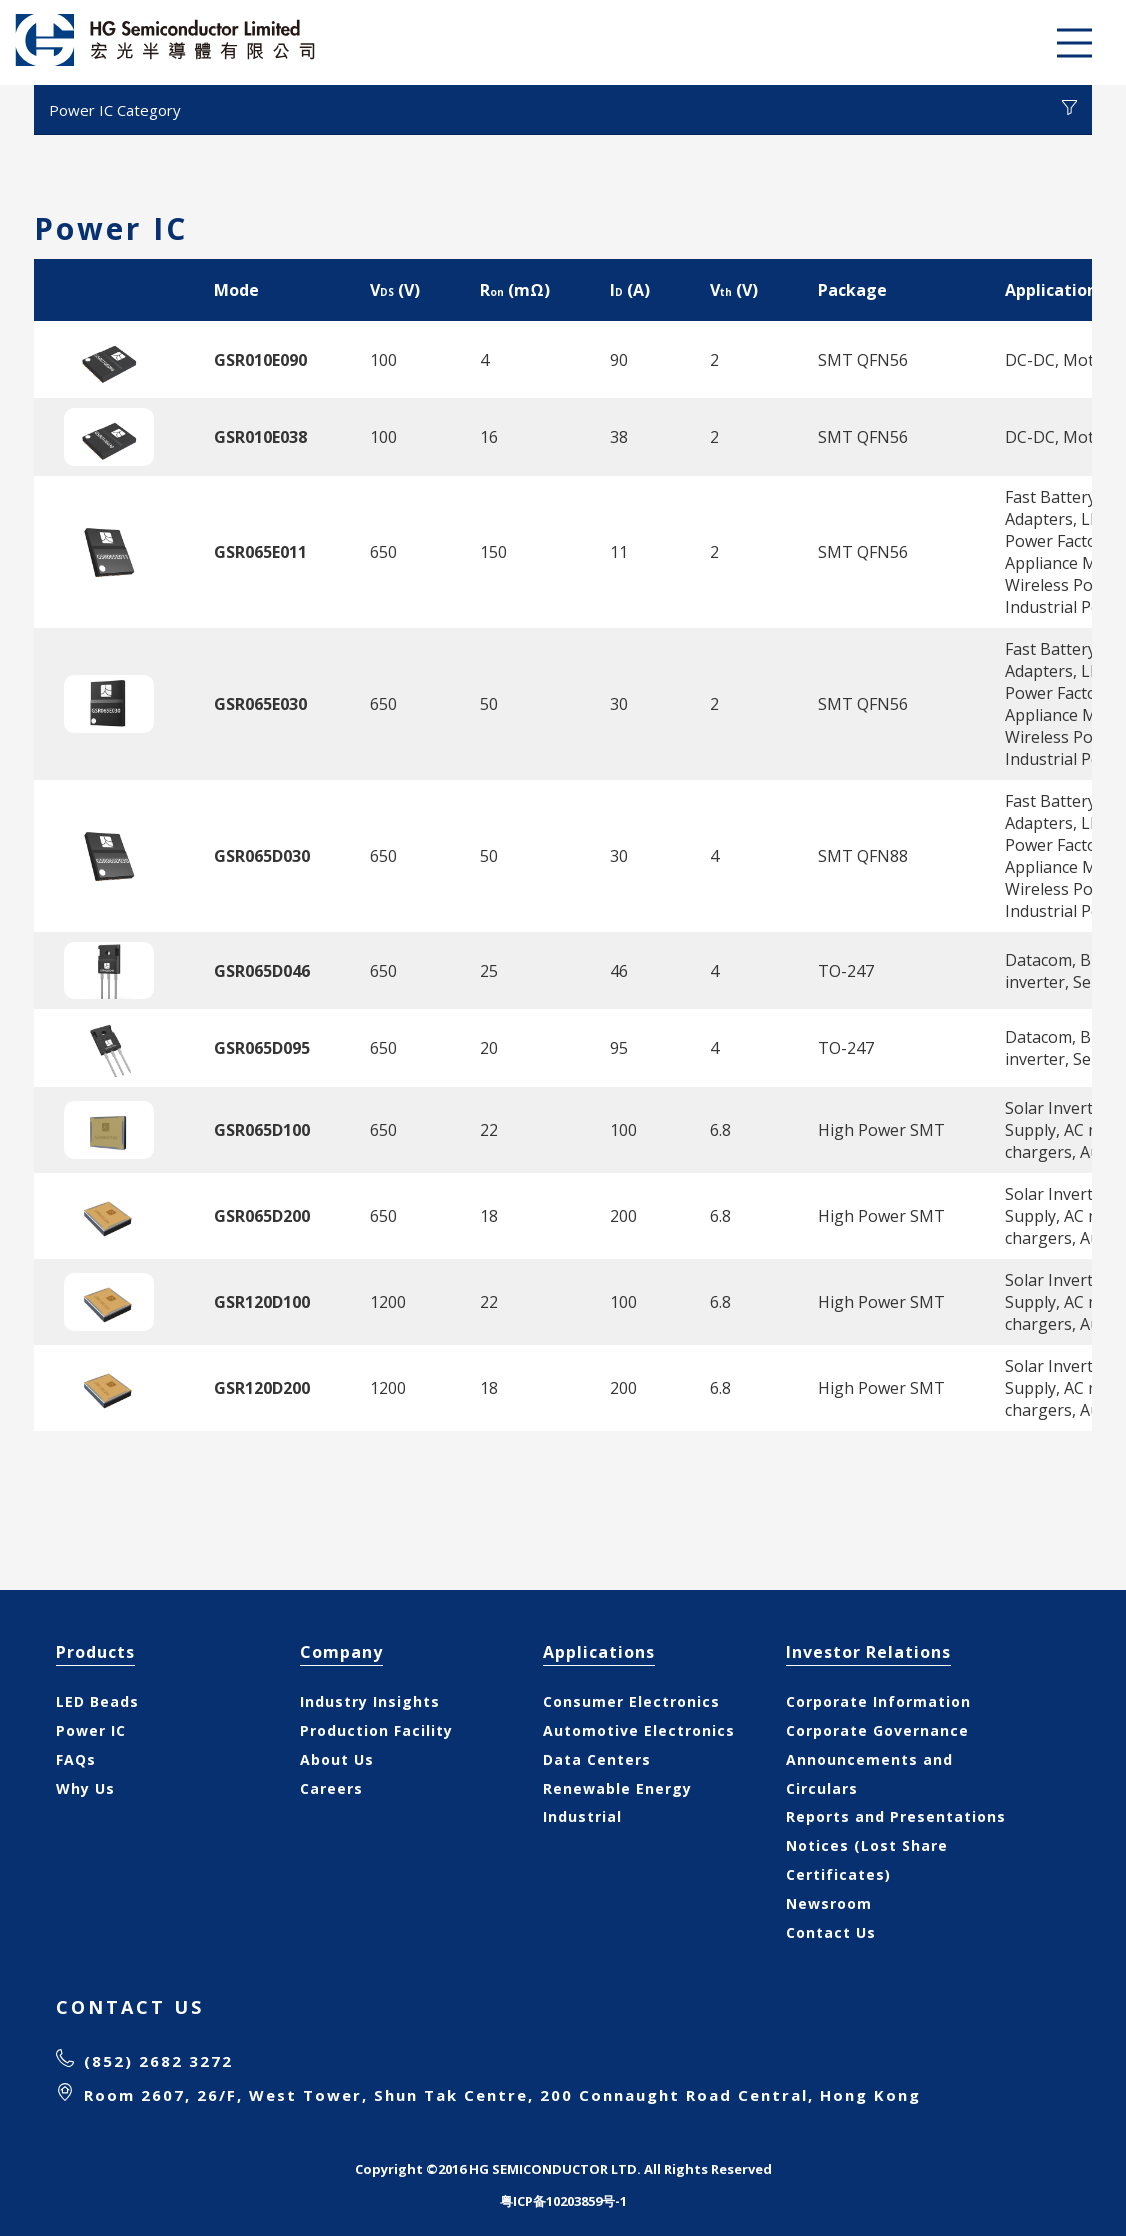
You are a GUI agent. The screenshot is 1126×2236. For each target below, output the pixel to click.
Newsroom (829, 1903)
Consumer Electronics (631, 1701)
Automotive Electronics (639, 1730)
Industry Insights (370, 1701)
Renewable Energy (617, 1788)
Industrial (582, 1816)
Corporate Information (878, 1701)
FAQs (76, 1759)
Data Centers (597, 1759)
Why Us (85, 1788)
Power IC (91, 1730)
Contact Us (831, 1932)
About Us (337, 1759)
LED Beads (97, 1701)
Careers (331, 1788)
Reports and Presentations (896, 1816)
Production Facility (376, 1730)
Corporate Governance (877, 1730)
